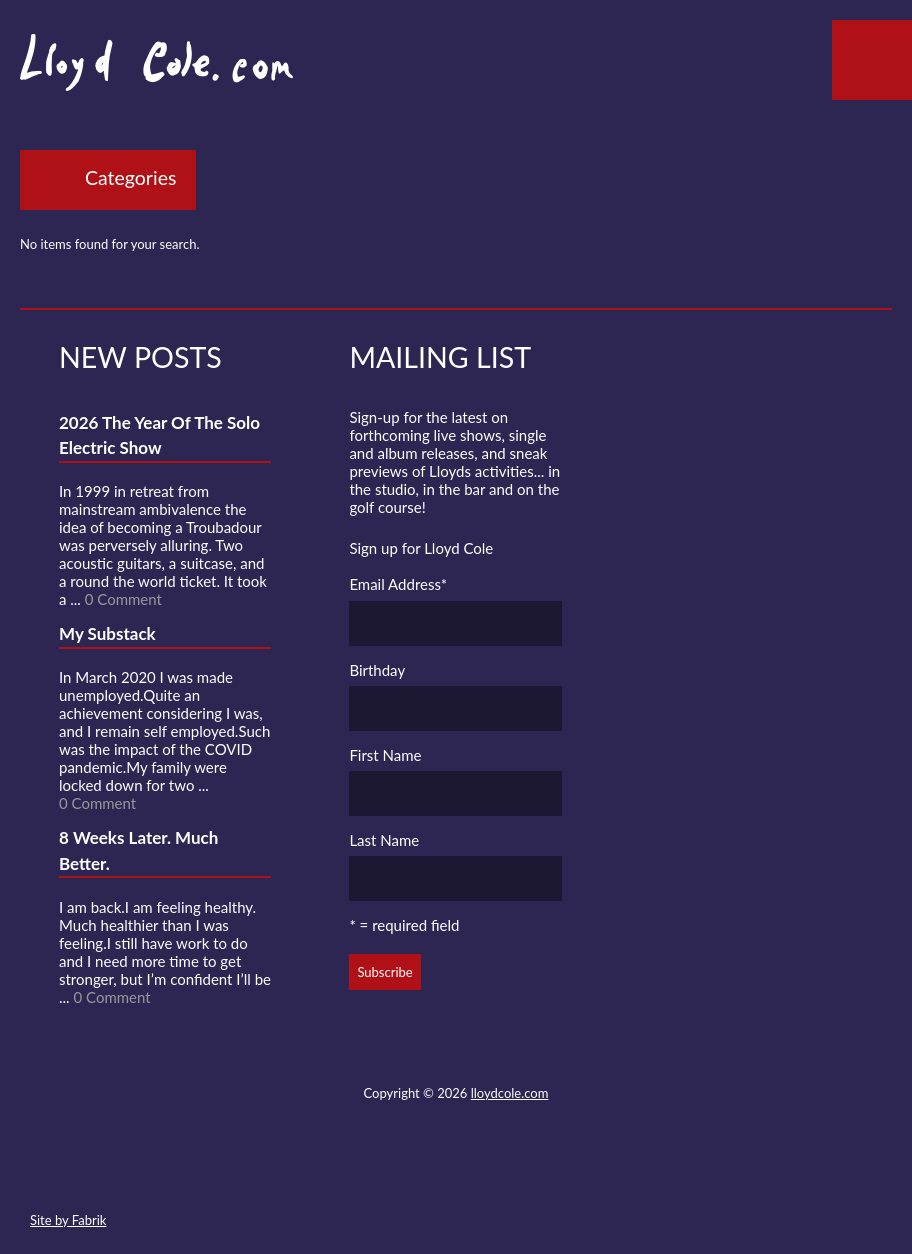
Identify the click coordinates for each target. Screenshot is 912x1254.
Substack (563, 1173)
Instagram (527, 1173)
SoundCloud (455, 1173)
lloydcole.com (510, 1093)
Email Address (398, 584)
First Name (385, 755)
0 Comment (123, 599)
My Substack (107, 633)
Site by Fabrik (68, 1220)
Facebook (418, 1173)
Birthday (377, 670)
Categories (130, 177)
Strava (491, 1173)
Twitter (382, 1173)
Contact (346, 1173)
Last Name (384, 840)
